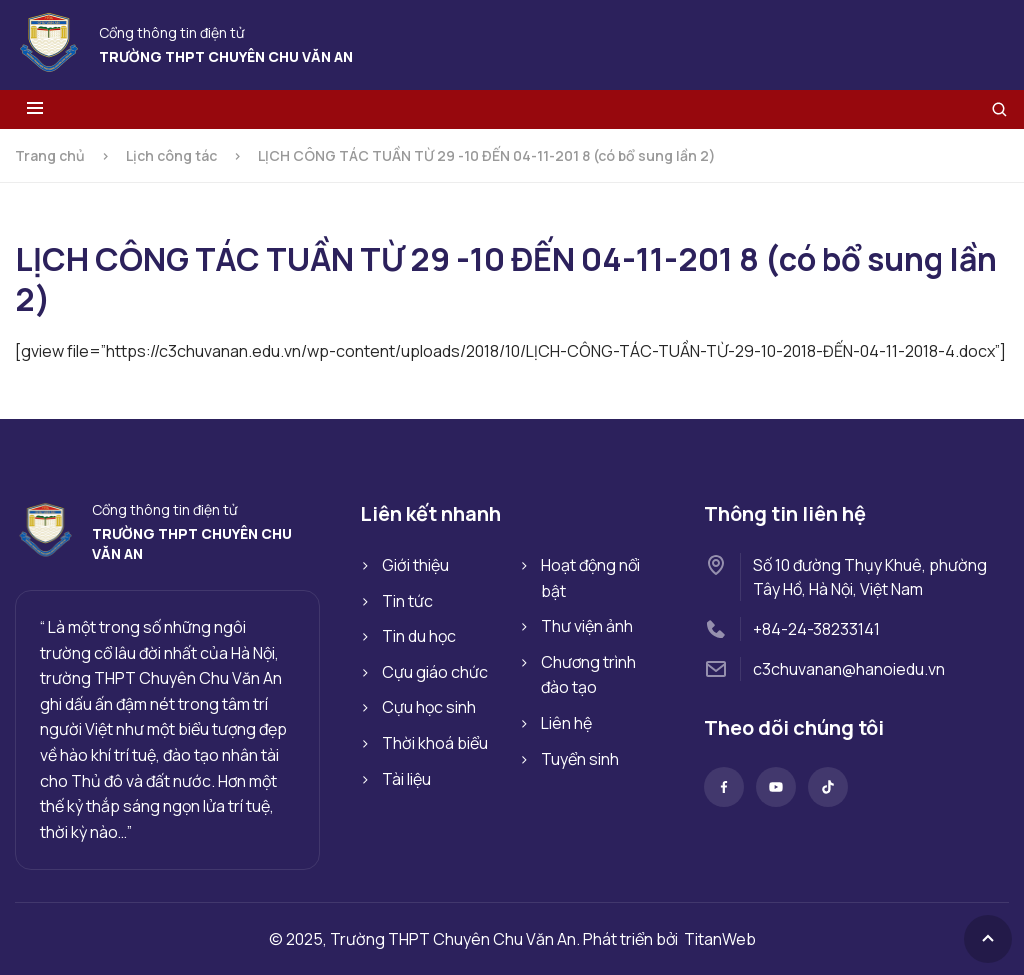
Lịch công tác (171, 155)
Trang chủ (50, 155)
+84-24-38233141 (816, 629)
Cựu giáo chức (435, 672)
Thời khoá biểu (435, 743)
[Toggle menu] (35, 109)
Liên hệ (566, 723)
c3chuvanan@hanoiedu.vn (849, 669)
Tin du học (419, 636)
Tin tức (407, 601)
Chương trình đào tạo (588, 675)
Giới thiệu (415, 565)
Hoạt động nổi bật (590, 578)
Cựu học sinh (429, 707)
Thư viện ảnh (587, 626)
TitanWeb (720, 939)
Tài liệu (406, 779)
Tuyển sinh (580, 759)
